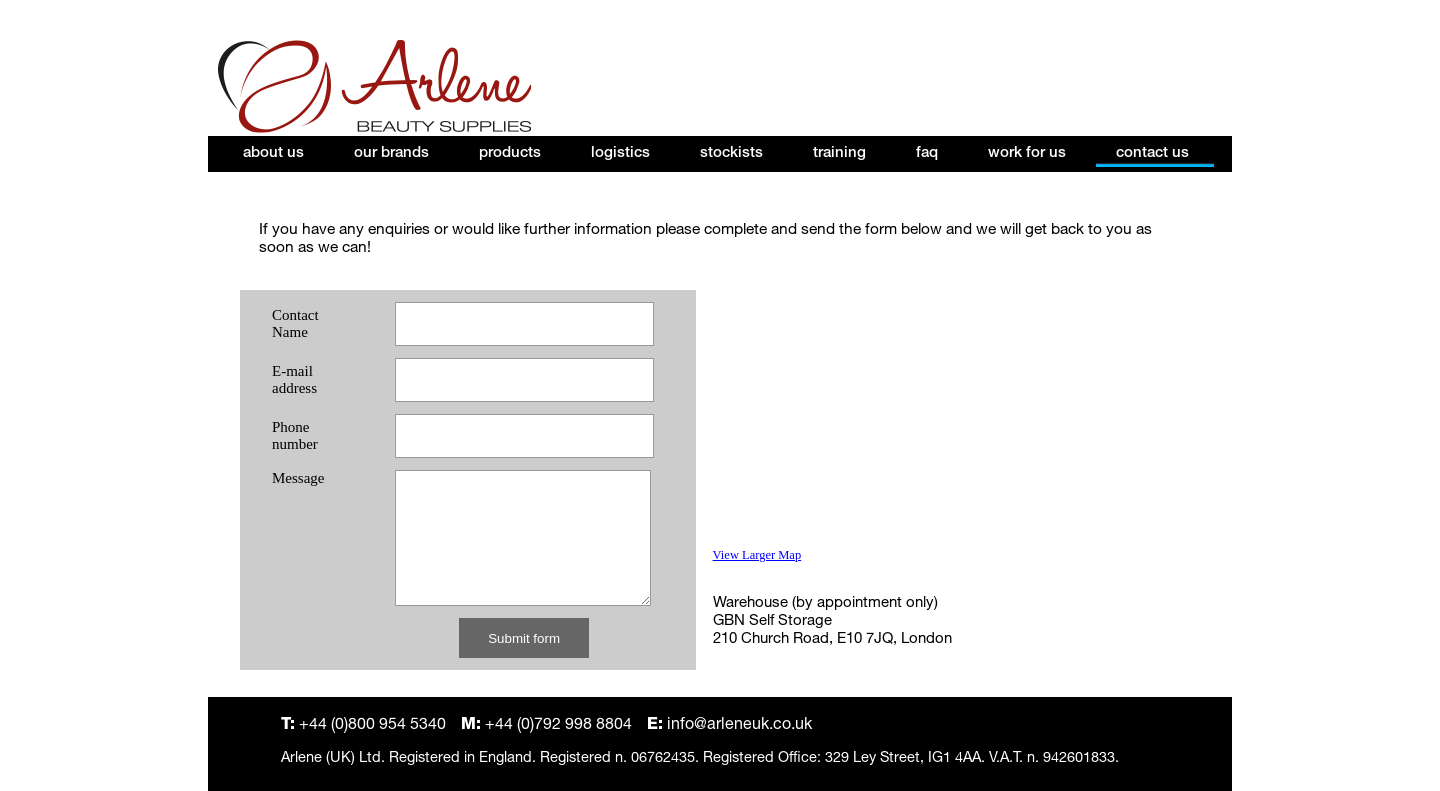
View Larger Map (757, 555)
